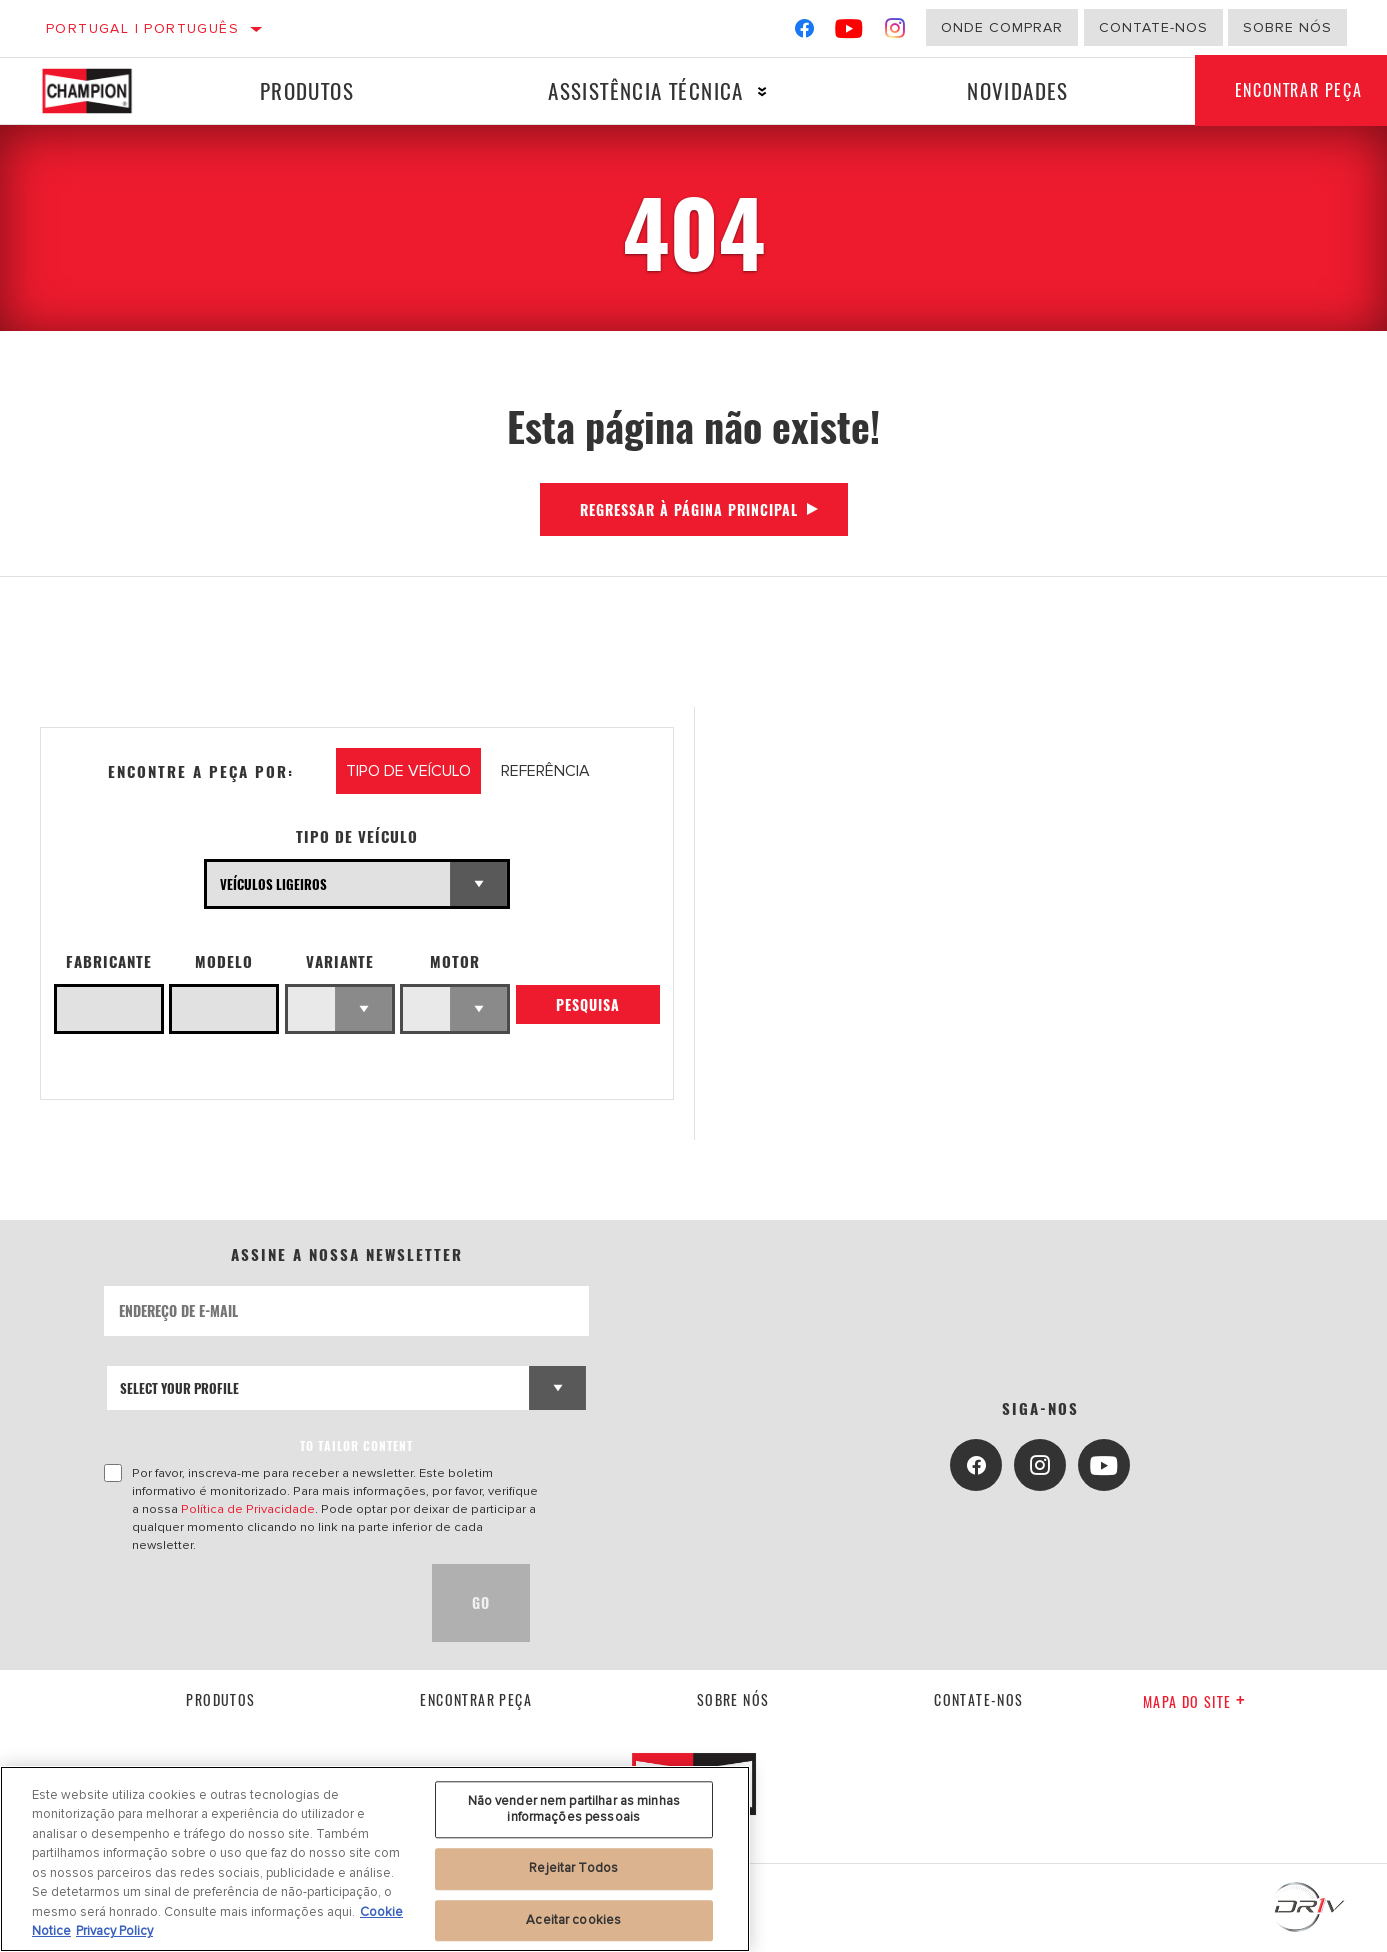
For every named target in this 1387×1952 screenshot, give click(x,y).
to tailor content (356, 1445)
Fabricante (109, 961)
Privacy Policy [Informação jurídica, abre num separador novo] (114, 1931)
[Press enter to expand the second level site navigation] (762, 91)
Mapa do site (1194, 1701)
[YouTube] (849, 32)
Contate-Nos (1153, 27)
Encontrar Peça (476, 1699)
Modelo (224, 961)
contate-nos (978, 1699)
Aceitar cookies (573, 1920)
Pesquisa (588, 1004)
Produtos (307, 90)
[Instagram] (895, 32)
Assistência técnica (646, 90)
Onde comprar (1002, 27)
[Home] (101, 91)
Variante (340, 961)
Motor (455, 961)
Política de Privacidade (248, 1509)
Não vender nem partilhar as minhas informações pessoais (574, 1809)
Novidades (1018, 90)
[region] (375, 1859)
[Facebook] (804, 32)
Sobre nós (1287, 27)
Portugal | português (142, 28)
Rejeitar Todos (573, 1868)
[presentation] (256, 1603)
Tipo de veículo (357, 836)
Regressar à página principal (689, 509)
